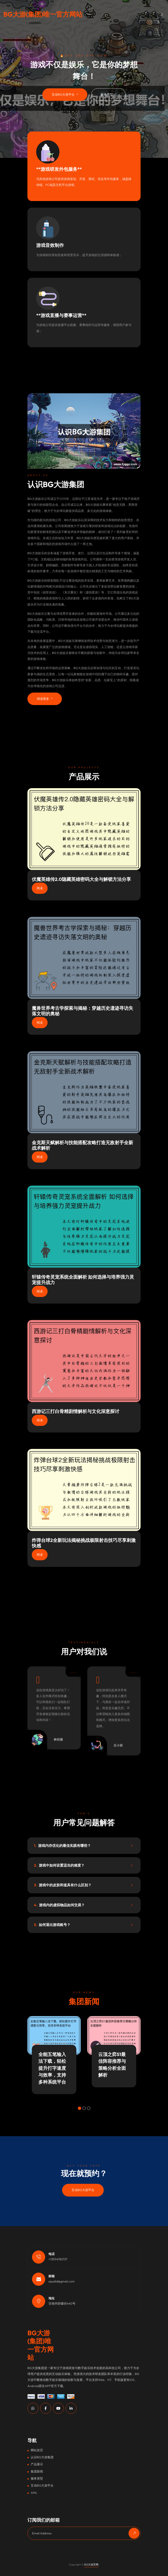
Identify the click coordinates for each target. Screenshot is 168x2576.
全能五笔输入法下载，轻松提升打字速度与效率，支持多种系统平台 (48, 2068)
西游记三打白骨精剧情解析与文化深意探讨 (71, 1411)
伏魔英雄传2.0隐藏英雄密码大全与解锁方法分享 (77, 879)
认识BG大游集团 (42, 2461)
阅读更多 (48, 699)
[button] (79, 2108)
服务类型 (108, 94)
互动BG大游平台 (65, 94)
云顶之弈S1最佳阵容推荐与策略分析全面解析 (108, 2064)
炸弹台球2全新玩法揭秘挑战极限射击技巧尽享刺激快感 (80, 1542)
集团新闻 (37, 2475)
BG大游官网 (91, 2564)
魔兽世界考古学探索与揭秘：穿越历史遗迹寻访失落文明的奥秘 (78, 1010)
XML (34, 2496)
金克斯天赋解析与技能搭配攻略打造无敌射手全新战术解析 (78, 1145)
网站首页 (37, 2454)
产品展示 (37, 2468)
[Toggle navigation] (162, 16)
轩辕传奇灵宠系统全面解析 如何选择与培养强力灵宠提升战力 (79, 1279)
